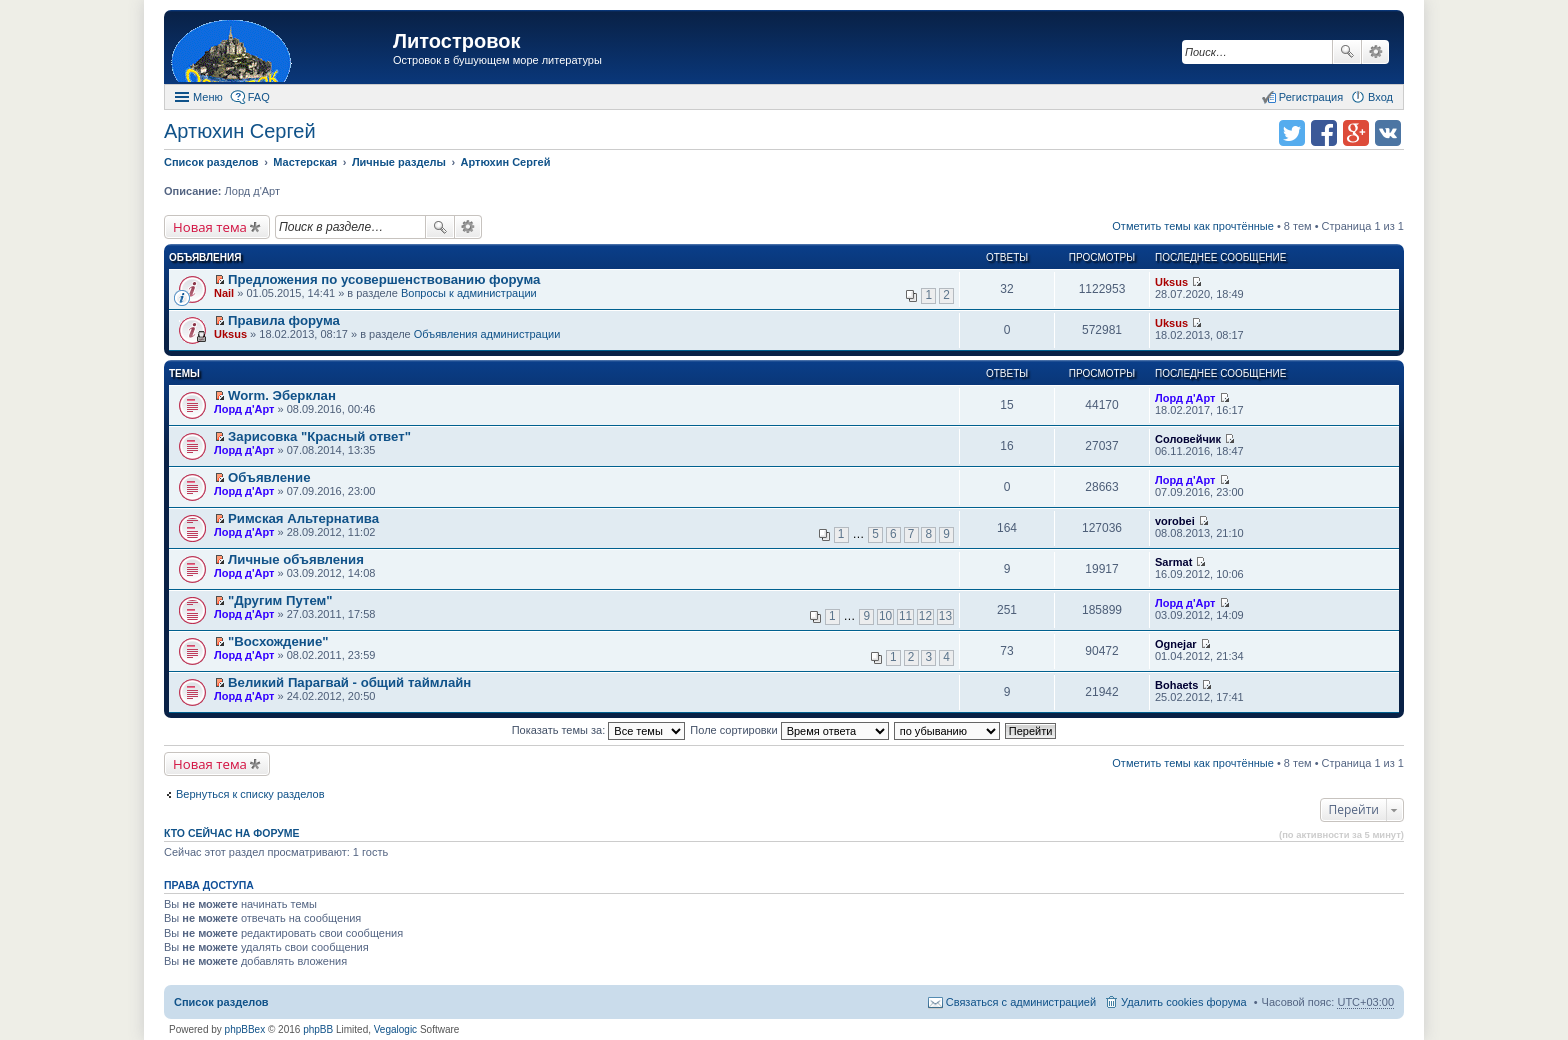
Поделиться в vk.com (1388, 133)
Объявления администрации (487, 334)
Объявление (269, 477)
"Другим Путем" (280, 600)
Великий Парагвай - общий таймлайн (349, 682)
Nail (224, 293)
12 (925, 616)
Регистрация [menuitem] (1311, 97)
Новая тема (210, 227)
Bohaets (1176, 685)
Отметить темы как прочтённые (1193, 226)
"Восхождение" (278, 641)
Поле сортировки (789, 730)
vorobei (1175, 521)
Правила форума (284, 320)
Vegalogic (395, 1029)
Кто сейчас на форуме (232, 833)
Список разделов (221, 1002)
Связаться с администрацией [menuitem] (1021, 1002)
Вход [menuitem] (1380, 97)
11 (905, 616)
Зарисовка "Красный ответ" (319, 436)
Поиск (1347, 52)
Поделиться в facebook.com (1324, 133)
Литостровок (456, 41)
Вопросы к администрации (469, 293)
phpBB (318, 1029)
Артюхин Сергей (240, 131)
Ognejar (1176, 644)
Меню (208, 97)
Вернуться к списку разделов (250, 794)
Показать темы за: (599, 730)
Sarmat (1173, 562)
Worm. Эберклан (282, 395)
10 (885, 616)
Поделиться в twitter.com (1292, 133)
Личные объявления (296, 559)
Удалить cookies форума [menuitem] (1184, 1002)
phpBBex (245, 1029)
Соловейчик (1188, 439)
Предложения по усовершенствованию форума (384, 279)
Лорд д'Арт (244, 409)
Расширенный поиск (1375, 52)
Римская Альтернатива (303, 518)
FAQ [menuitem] (259, 97)
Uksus (1171, 282)
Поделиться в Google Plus (1356, 133)
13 (945, 616)
